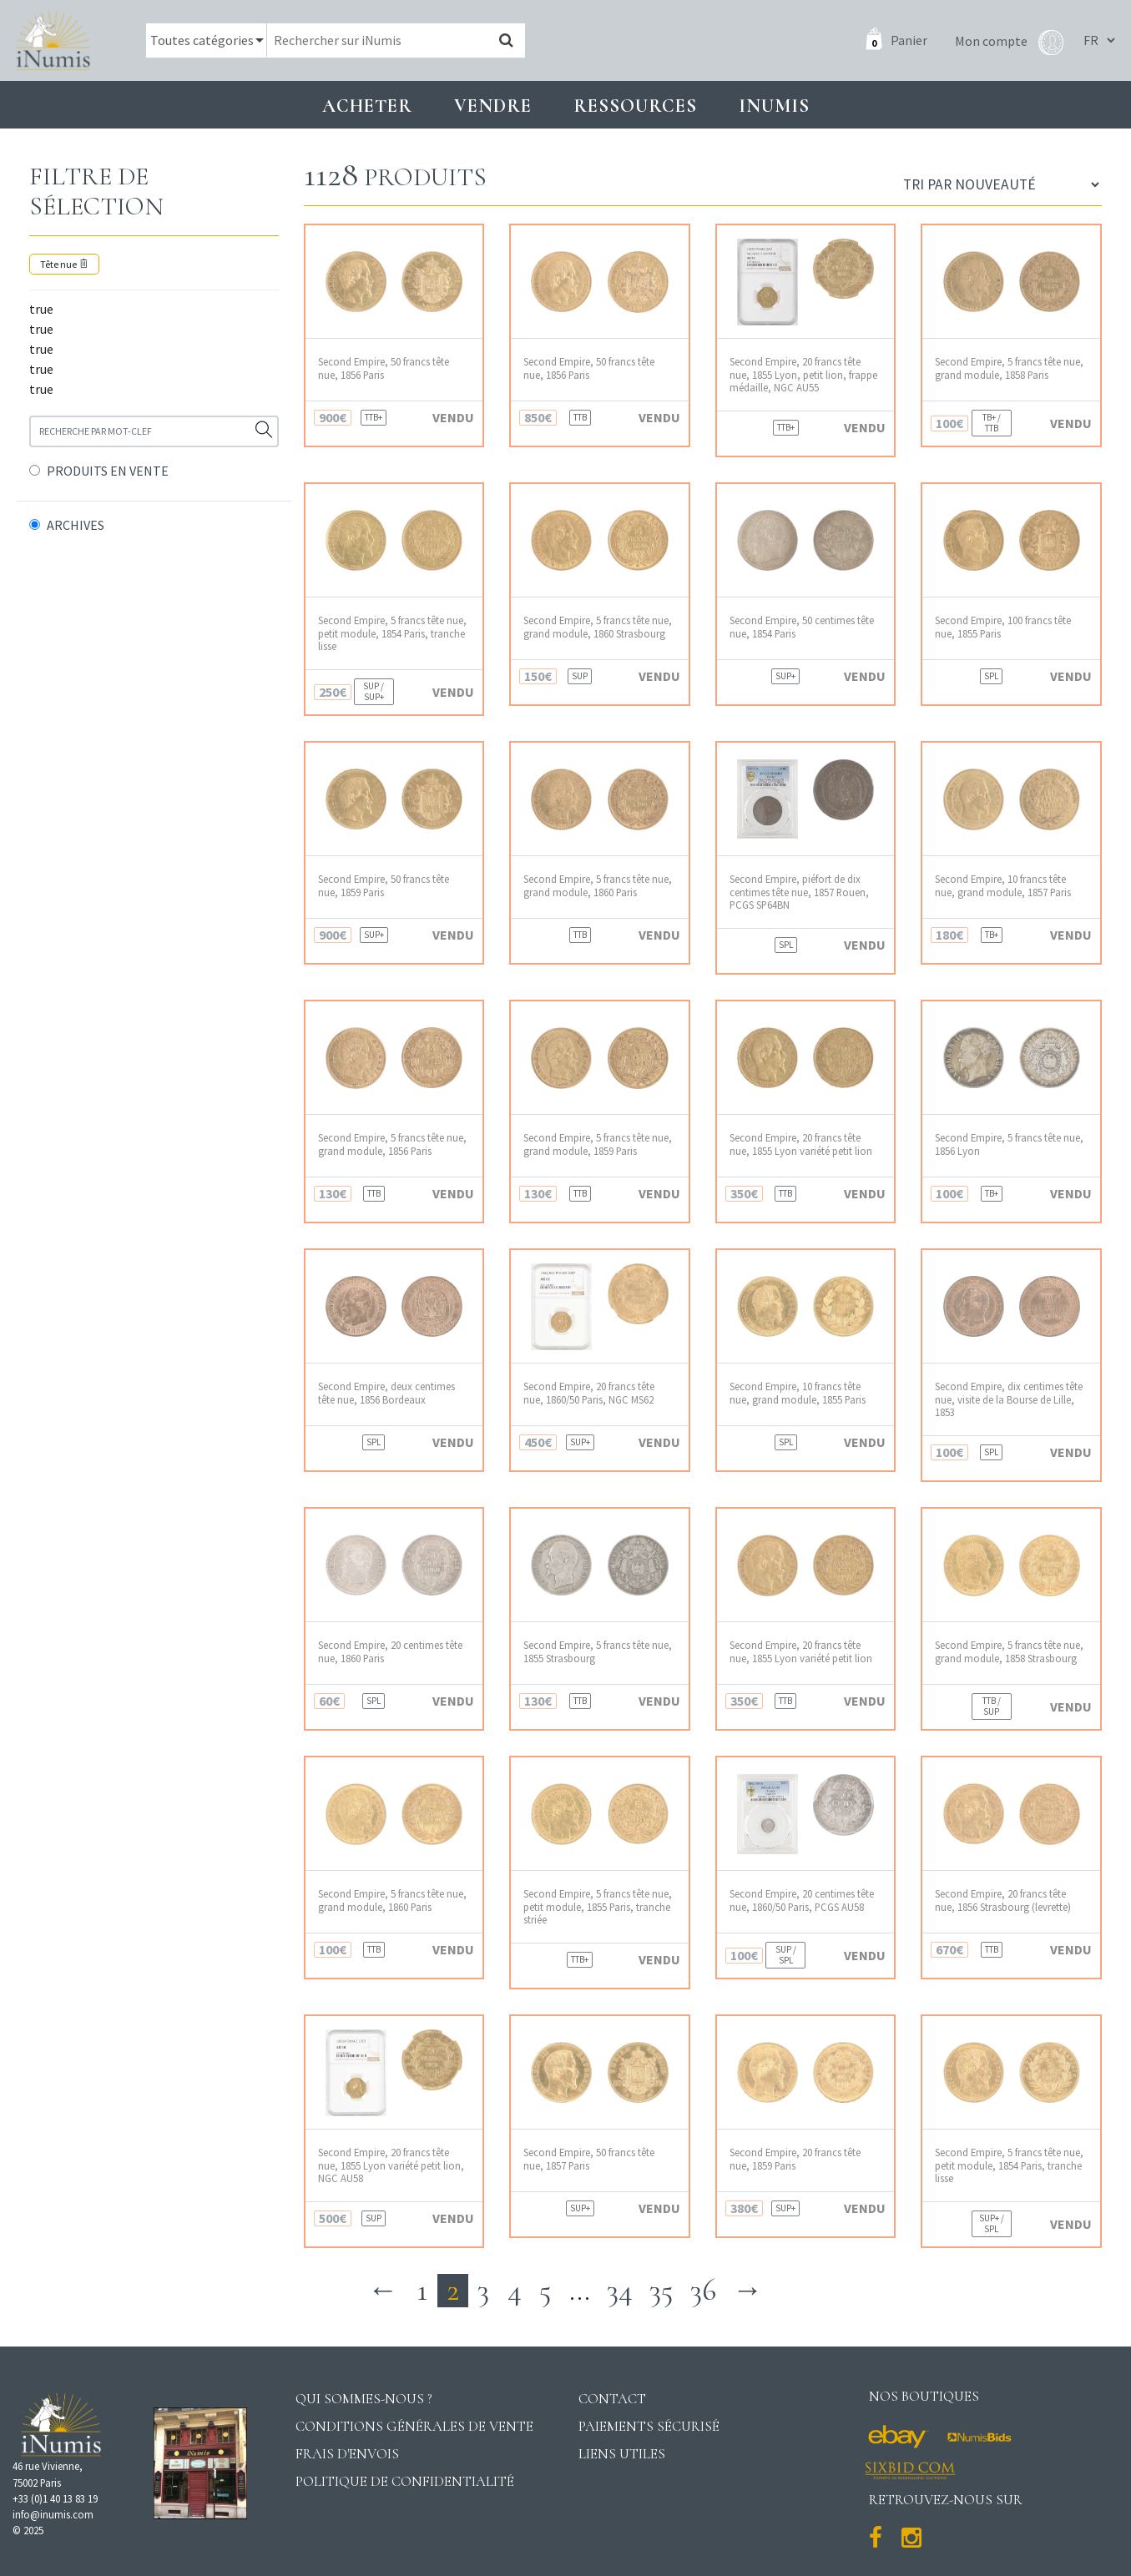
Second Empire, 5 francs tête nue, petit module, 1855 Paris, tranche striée (597, 1907)
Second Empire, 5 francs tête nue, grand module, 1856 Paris (392, 1144)
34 (620, 2290)
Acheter (367, 105)
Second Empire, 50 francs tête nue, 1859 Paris (383, 885)
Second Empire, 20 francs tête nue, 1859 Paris (795, 2158)
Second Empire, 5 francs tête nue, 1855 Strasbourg (597, 1651)
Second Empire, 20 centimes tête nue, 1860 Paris (390, 1651)
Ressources (635, 105)
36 (703, 2290)
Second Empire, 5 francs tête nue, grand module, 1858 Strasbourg (1009, 1651)
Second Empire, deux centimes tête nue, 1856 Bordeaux (386, 1392)
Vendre (493, 105)
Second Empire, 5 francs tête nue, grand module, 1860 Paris (597, 885)
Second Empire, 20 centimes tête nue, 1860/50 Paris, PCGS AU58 (802, 1900)
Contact (612, 2398)
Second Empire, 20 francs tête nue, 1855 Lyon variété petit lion (801, 1144)
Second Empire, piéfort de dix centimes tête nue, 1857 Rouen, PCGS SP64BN (799, 892)
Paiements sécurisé (648, 2426)
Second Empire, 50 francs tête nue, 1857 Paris (588, 2158)
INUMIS (774, 105)
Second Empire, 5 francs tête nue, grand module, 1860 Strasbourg (597, 626)
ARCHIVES (75, 525)
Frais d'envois (347, 2454)
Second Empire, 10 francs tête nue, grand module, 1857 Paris (1003, 885)
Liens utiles (621, 2454)
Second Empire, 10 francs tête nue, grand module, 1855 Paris (798, 1392)
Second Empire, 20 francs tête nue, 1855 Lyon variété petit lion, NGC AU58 (391, 2165)
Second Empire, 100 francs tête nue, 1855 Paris (1003, 626)
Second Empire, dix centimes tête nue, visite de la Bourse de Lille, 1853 (1009, 1399)
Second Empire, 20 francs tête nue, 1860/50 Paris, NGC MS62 (588, 1392)
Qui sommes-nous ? (363, 2398)
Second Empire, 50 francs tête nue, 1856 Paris (383, 368)
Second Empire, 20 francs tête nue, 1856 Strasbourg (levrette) (1003, 1900)
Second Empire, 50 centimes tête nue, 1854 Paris (802, 626)
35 (661, 2290)
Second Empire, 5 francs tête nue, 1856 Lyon (1009, 1144)
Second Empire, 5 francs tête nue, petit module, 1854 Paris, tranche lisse (392, 633)
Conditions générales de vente (414, 2426)
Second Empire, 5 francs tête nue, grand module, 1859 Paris (597, 1144)
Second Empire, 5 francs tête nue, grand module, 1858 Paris (1009, 368)
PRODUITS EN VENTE (108, 470)
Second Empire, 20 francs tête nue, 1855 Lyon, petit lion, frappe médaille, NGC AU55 (803, 374)
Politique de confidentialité (404, 2481)
